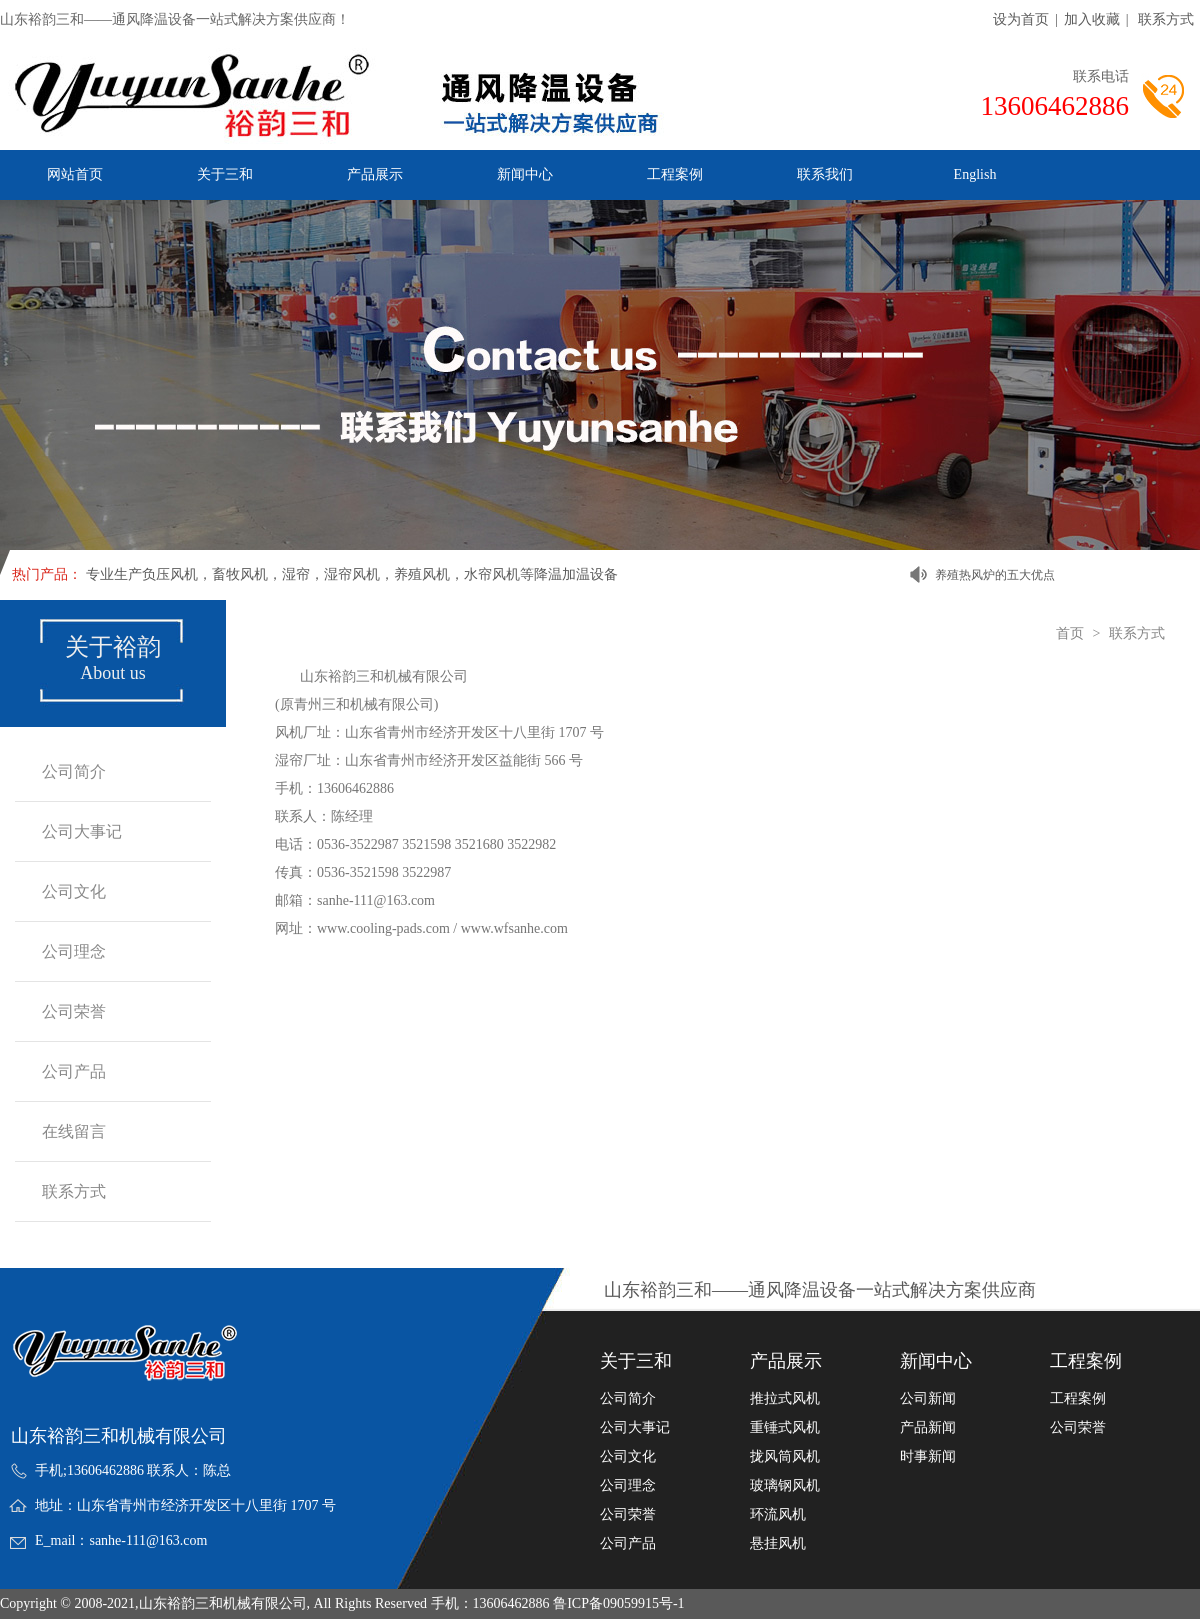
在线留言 (74, 1131)
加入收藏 (1092, 19)
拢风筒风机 (785, 1457)
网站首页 (75, 174)
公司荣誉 (74, 1011)
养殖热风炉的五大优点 (995, 575)
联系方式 (1166, 19)
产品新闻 (928, 1428)
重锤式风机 (785, 1428)
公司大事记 (82, 831)
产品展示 (375, 174)
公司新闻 (928, 1399)
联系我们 (825, 174)
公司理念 (74, 951)
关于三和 (225, 174)
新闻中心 (525, 174)
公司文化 (74, 891)
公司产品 (74, 1071)
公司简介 (74, 771)
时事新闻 (928, 1457)
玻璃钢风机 (785, 1486)
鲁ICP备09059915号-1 (618, 1603)
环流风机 (778, 1515)
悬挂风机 (778, 1544)
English (975, 174)
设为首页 (1021, 19)
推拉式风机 (785, 1399)
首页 (1070, 633)
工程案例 (675, 174)
